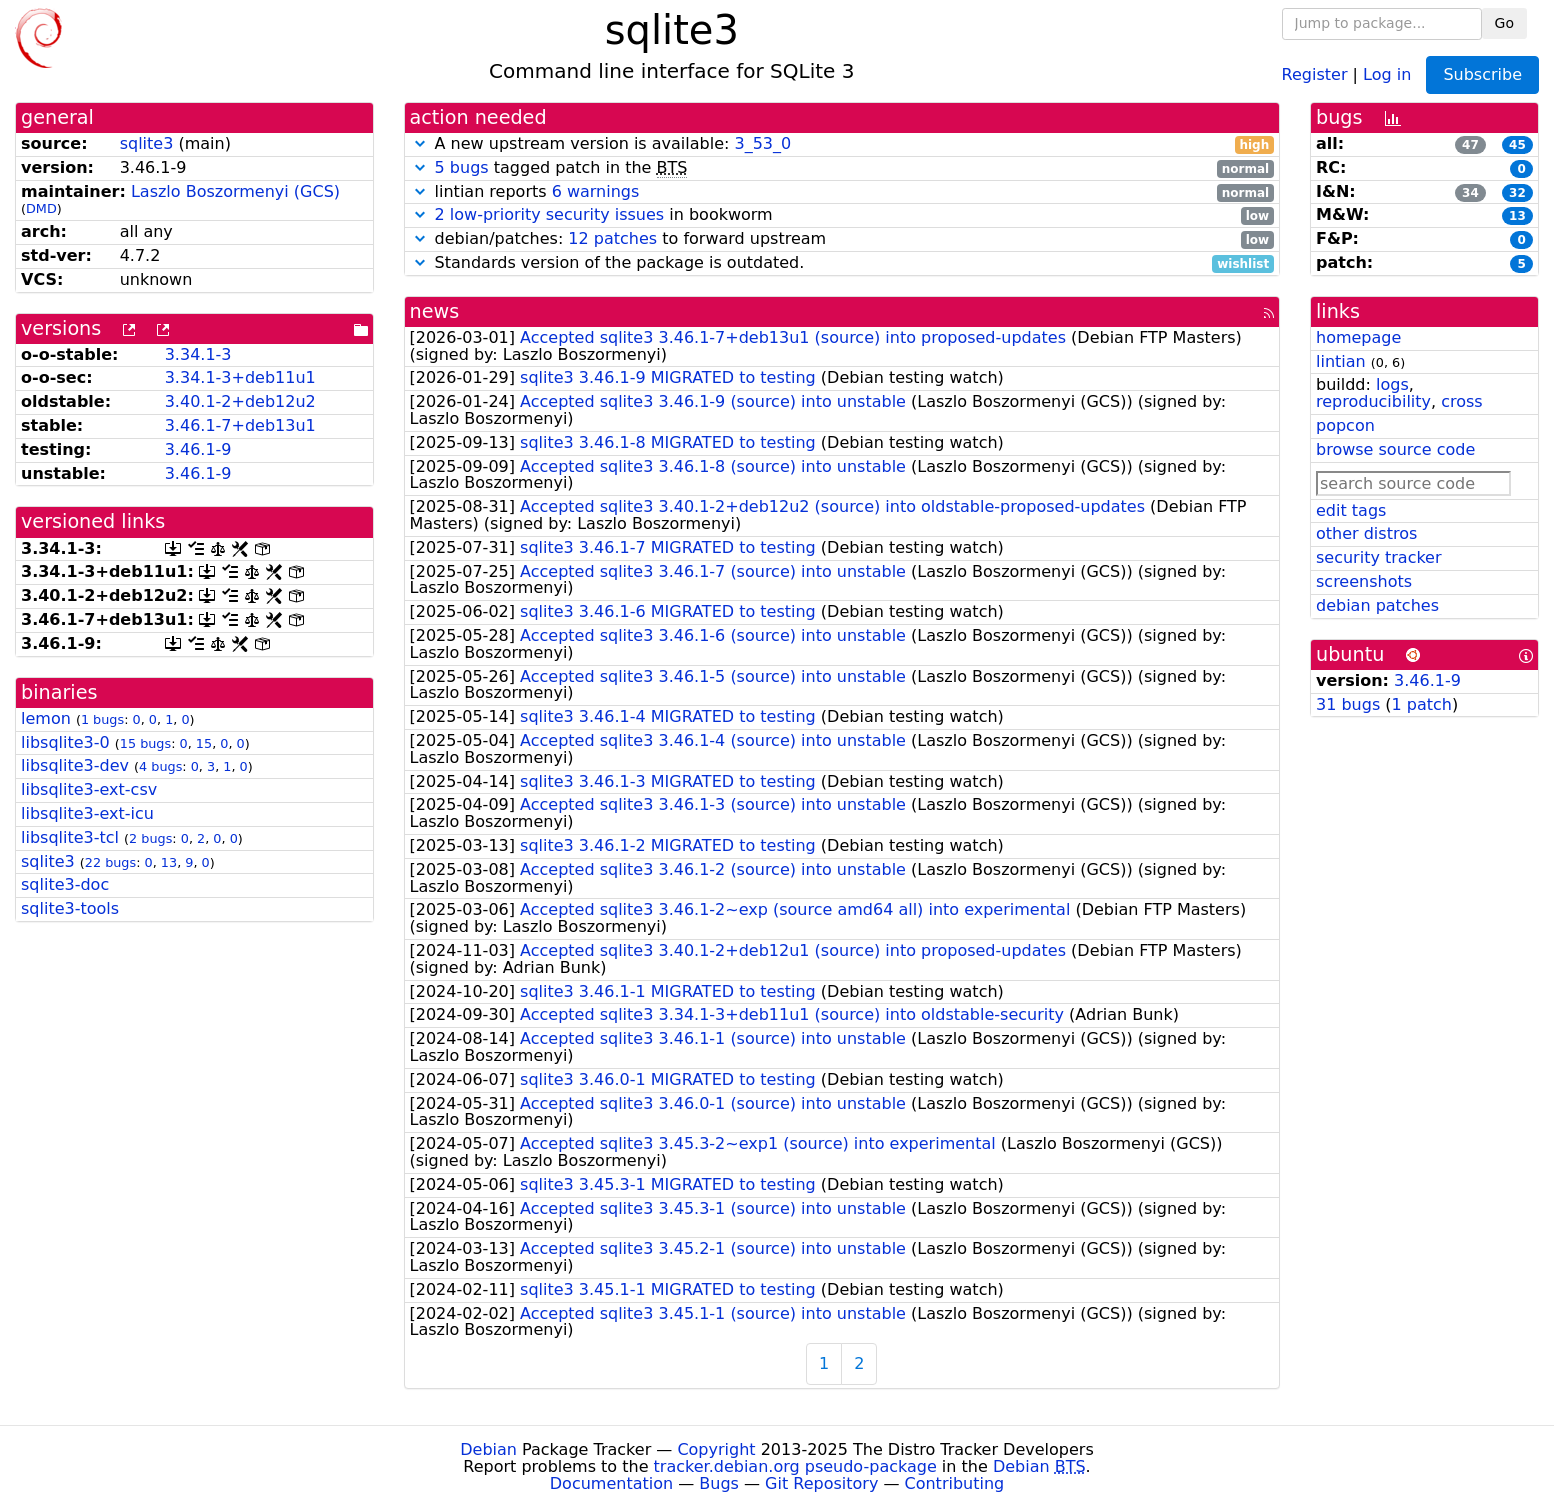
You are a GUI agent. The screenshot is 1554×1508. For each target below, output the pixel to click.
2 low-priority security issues (550, 214)
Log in (1387, 73)
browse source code (1395, 449)
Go (1504, 23)
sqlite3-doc (65, 884)
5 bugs (462, 167)
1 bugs (102, 719)
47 (1470, 145)
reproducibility (1373, 401)
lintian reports (842, 192)
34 (1470, 193)
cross (1461, 401)
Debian (488, 1449)
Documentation (611, 1483)
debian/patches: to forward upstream (842, 239)
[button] (420, 143)
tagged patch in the (842, 168)
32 (1517, 193)
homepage (1358, 337)
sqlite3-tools (70, 908)
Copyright (716, 1449)
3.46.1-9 (198, 449)
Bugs (719, 1483)
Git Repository (821, 1483)
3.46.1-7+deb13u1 (240, 425)
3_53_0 (762, 143)
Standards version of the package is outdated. (842, 263)
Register (1315, 73)
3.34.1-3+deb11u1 (240, 377)
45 (1517, 145)
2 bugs (150, 838)
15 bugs (145, 743)
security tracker (1379, 557)
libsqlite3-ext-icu (87, 813)
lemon (46, 718)
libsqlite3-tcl (70, 837)
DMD (41, 208)
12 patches (612, 238)
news (435, 311)
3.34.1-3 (198, 354)
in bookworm (842, 215)
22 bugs (110, 862)
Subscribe (1482, 74)
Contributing (955, 1483)
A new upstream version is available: (842, 144)
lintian (1341, 361)
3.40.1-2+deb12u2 (240, 401)
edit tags (1351, 510)
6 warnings (596, 191)
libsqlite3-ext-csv (89, 789)
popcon (1345, 425)
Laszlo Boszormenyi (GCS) (235, 191)
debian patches (1377, 605)
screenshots (1364, 581)
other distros (1366, 533)
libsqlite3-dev (75, 765)
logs (1392, 384)
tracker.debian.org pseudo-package (795, 1466)
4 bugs (160, 766)
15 (204, 743)
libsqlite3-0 (65, 742)
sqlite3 (147, 143)
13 (169, 862)
